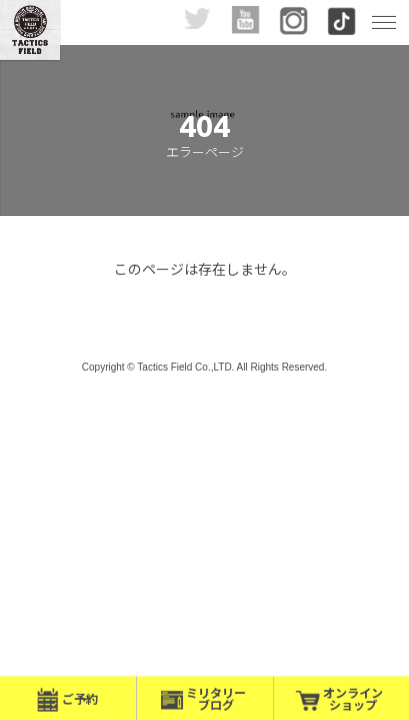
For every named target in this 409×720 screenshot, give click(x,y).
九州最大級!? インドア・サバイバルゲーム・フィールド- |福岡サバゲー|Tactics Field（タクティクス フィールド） (30, 30)
